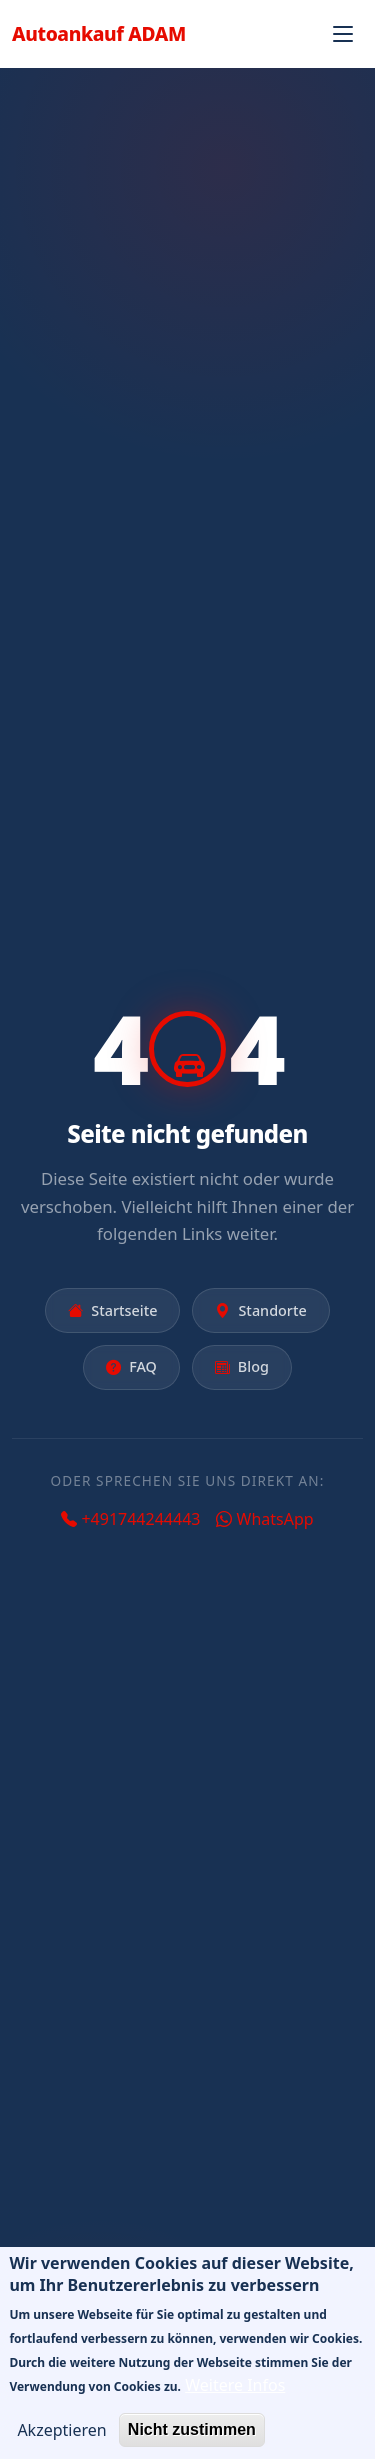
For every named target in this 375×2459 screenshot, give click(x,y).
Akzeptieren (61, 2446)
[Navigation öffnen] (343, 34)
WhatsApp (264, 1519)
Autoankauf (99, 33)
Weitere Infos (235, 2401)
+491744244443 (130, 1519)
